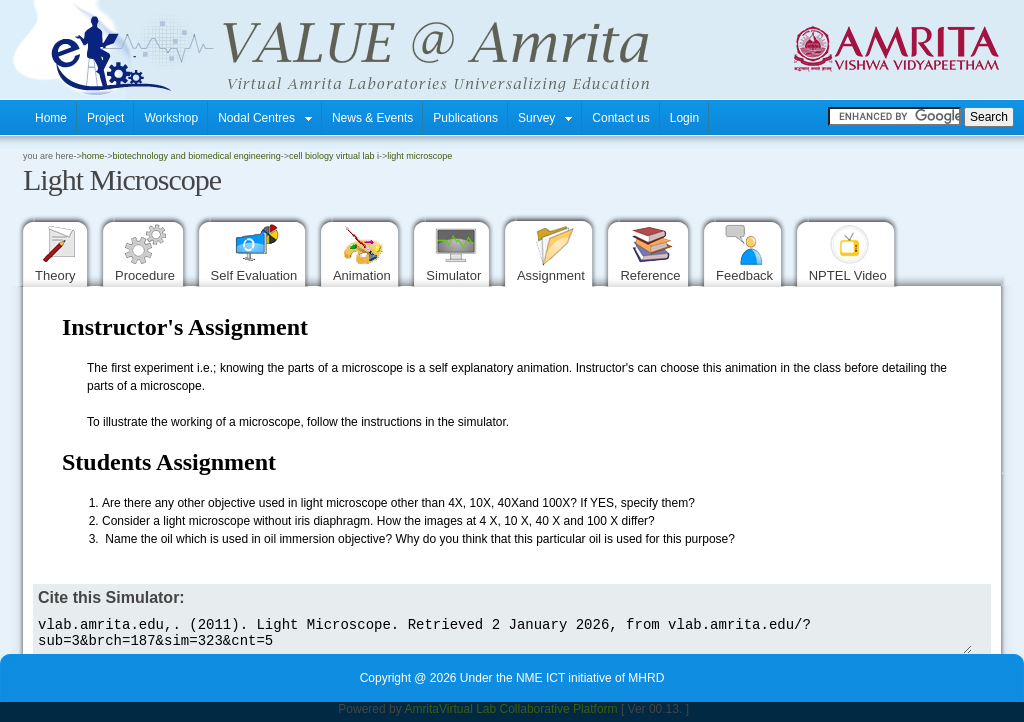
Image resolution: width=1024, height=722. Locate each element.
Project (105, 118)
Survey (545, 118)
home (93, 156)
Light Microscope (419, 156)
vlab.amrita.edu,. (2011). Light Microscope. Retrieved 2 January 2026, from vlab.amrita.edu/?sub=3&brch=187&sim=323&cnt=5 (502, 636)
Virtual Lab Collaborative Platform (528, 715)
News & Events (372, 118)
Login (684, 118)
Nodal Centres (265, 118)
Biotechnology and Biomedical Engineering (197, 156)
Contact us (620, 118)
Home (51, 118)
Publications (465, 118)
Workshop (171, 118)
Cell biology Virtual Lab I (334, 156)
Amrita (421, 715)
